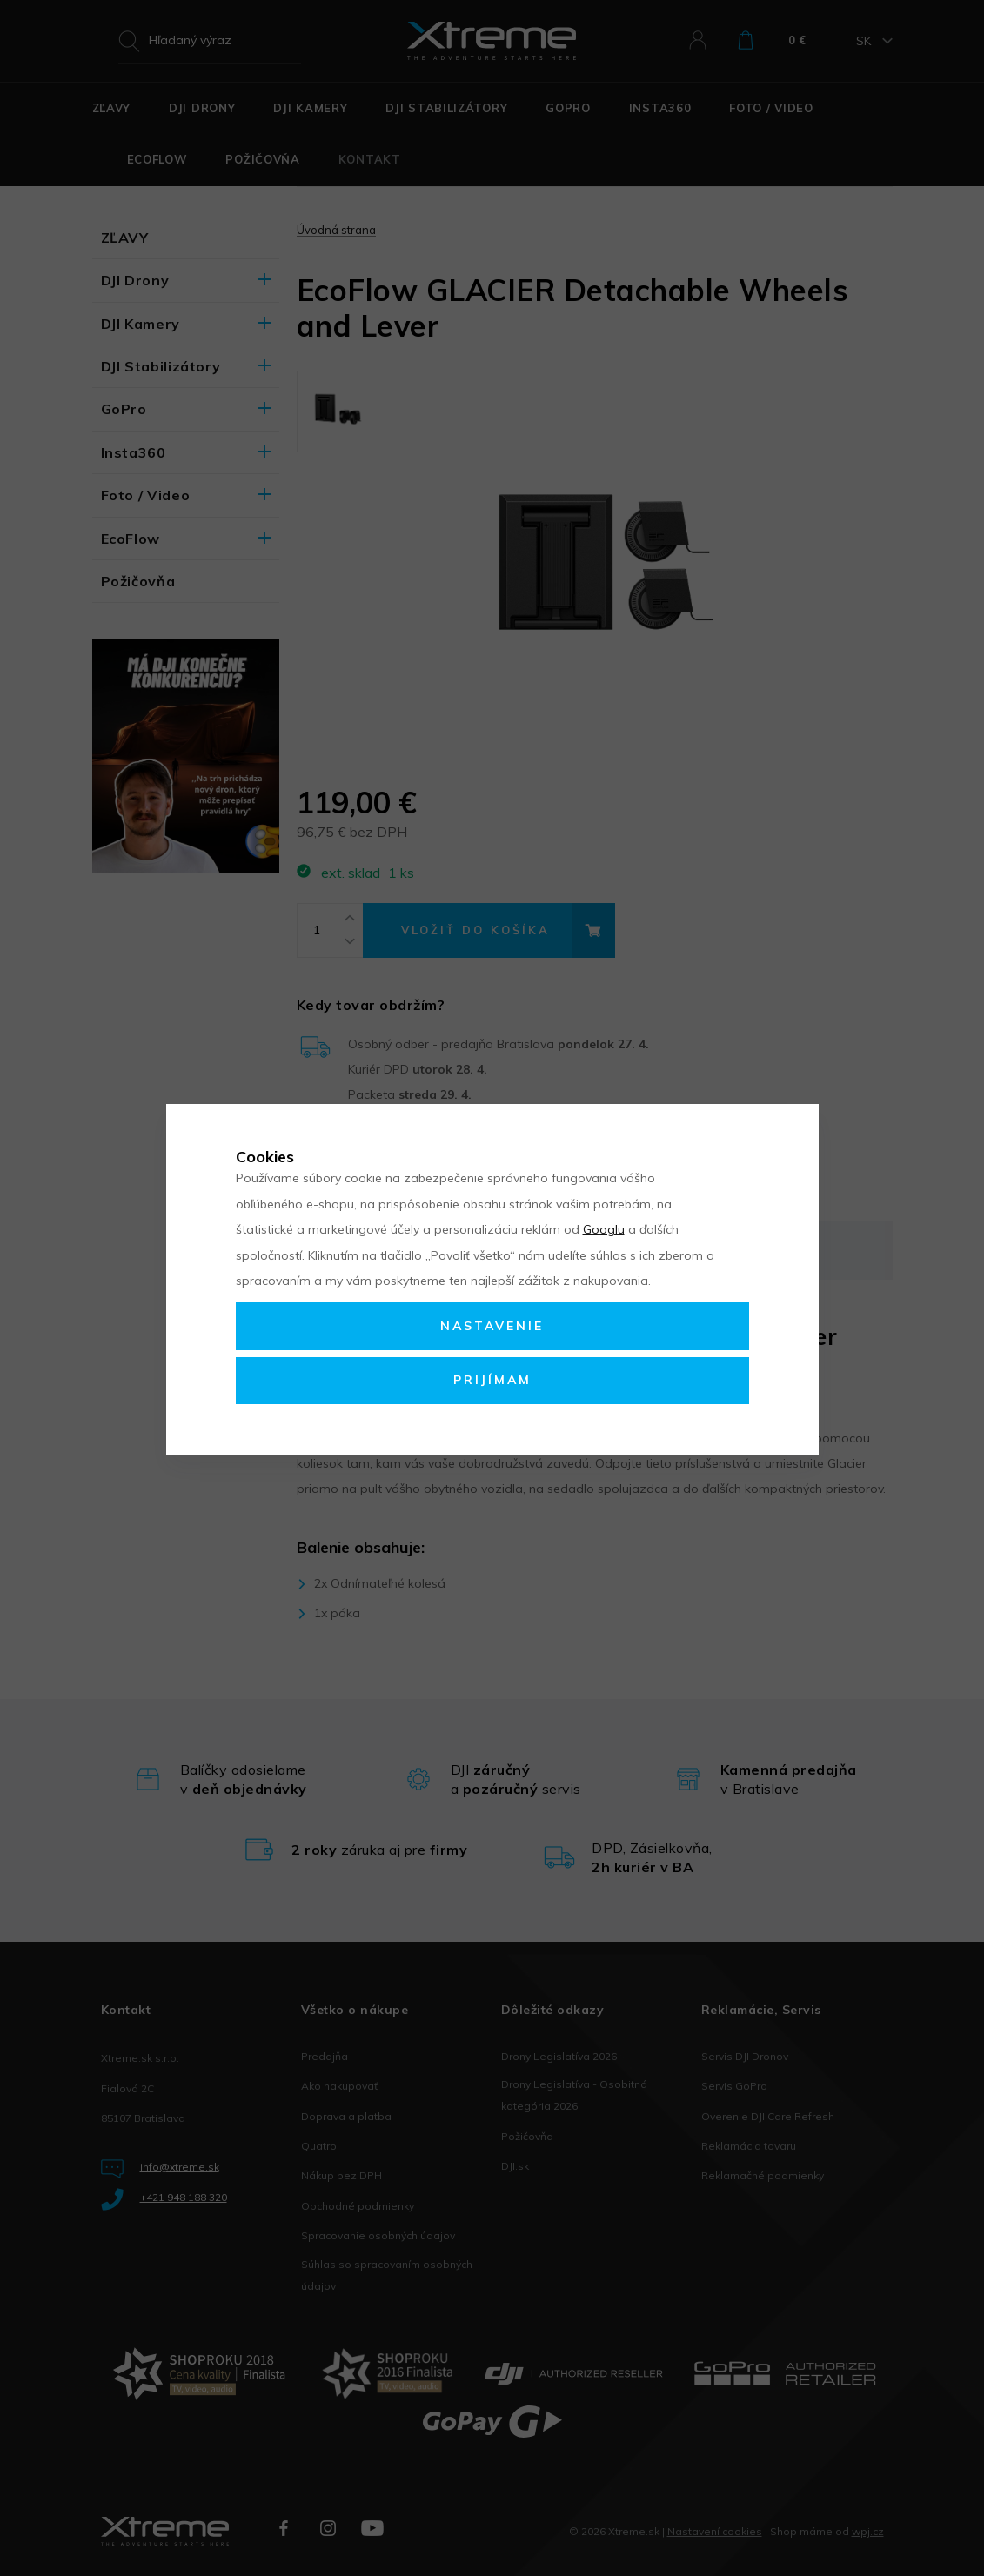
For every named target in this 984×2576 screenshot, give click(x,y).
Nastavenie (492, 1326)
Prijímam (492, 1380)
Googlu (604, 1229)
